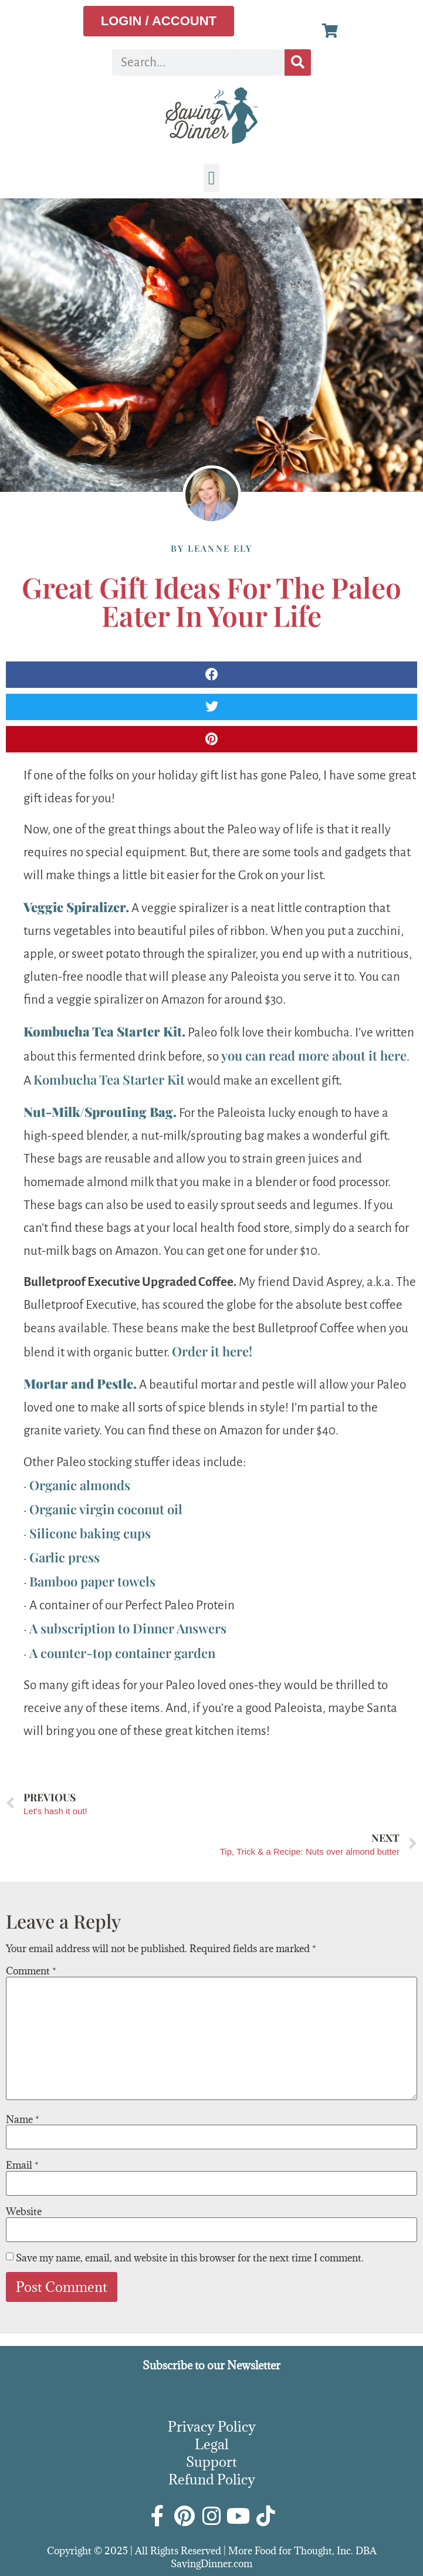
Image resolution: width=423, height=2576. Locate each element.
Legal (212, 2444)
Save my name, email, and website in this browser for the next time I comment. (190, 2258)
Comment (31, 1971)
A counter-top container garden (122, 1653)
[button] (212, 178)
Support (211, 2461)
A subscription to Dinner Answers (127, 1628)
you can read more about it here (314, 1055)
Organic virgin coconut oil (105, 1509)
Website (24, 2211)
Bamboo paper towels (92, 1581)
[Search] (298, 62)
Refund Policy (211, 2479)
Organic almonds (79, 1485)
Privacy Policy (212, 2426)
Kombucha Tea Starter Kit (109, 1079)
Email (22, 2165)
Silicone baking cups (90, 1533)
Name (22, 2119)
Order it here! (212, 1351)
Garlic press (64, 1557)
